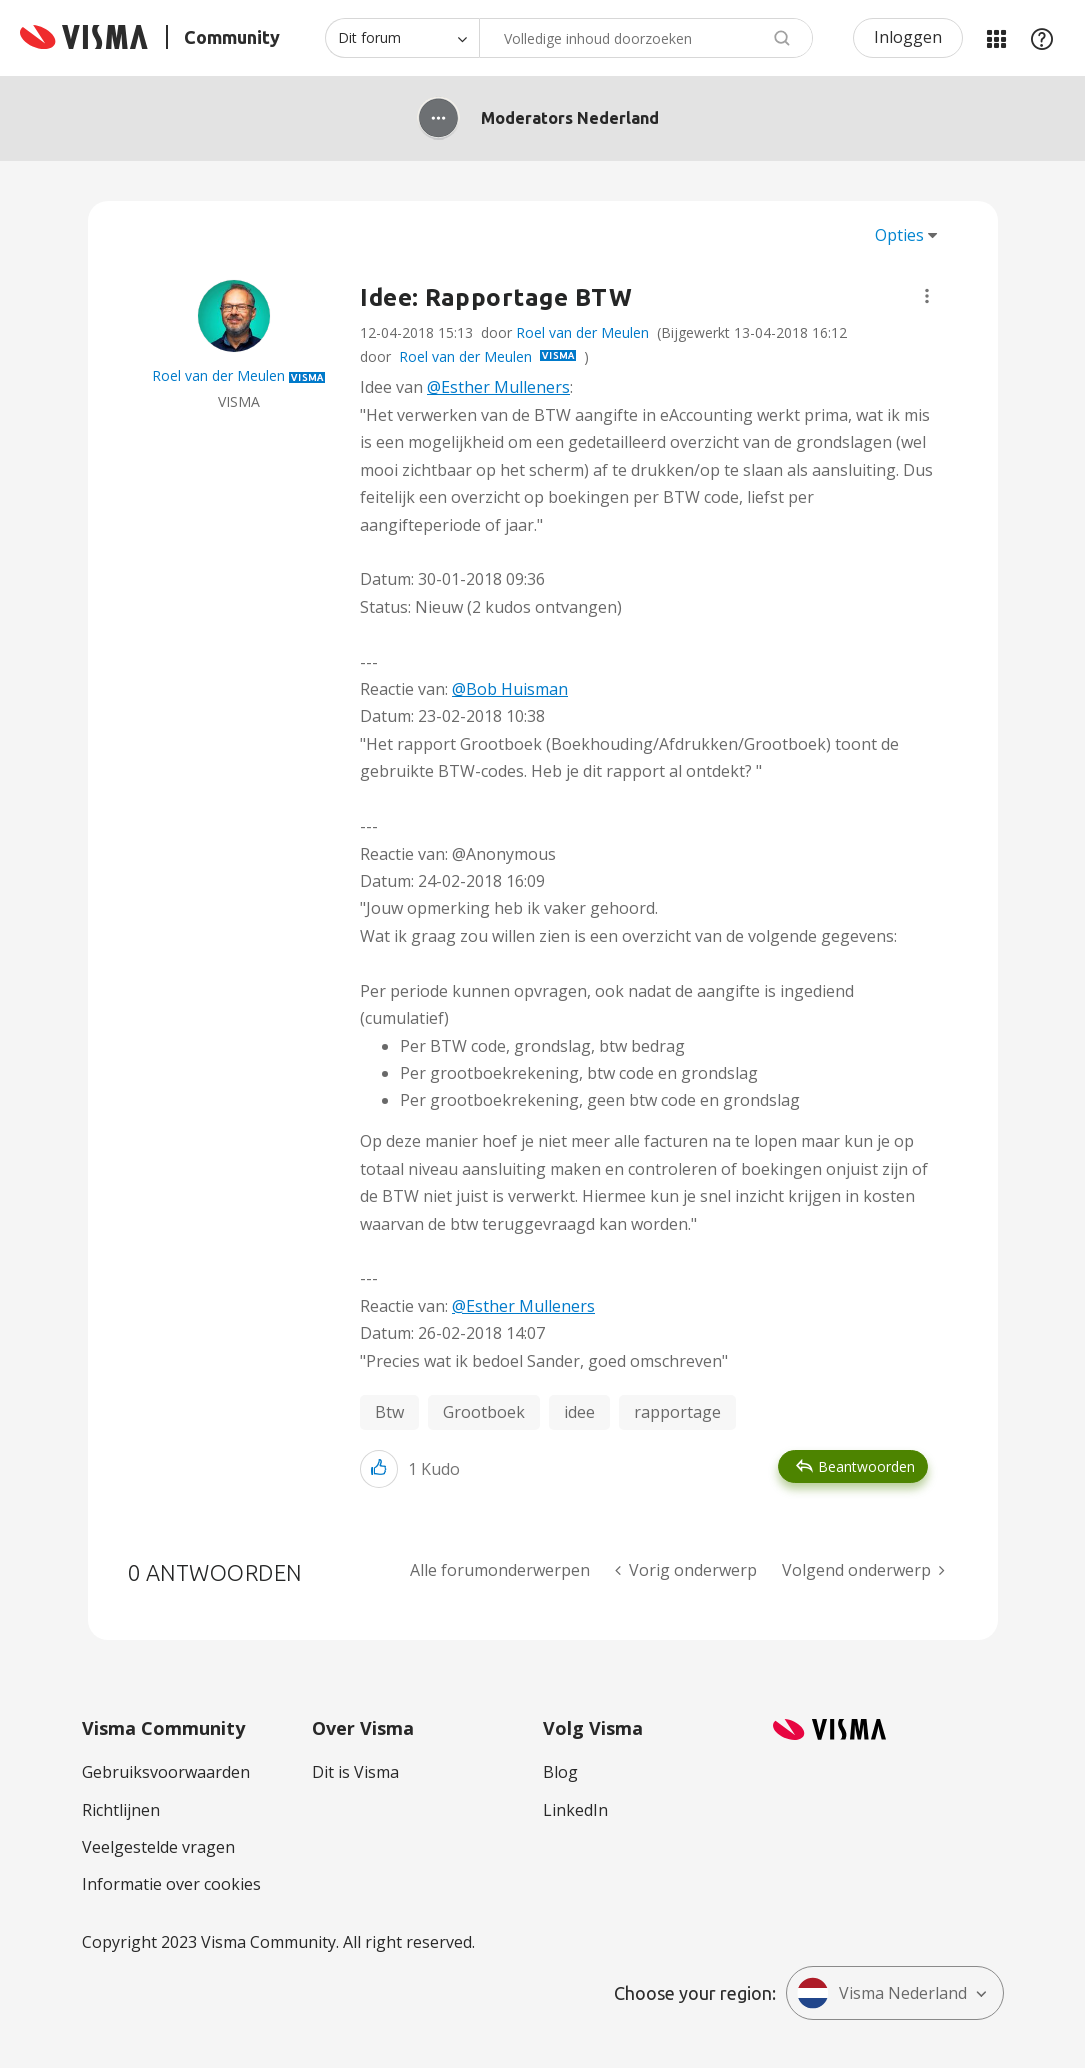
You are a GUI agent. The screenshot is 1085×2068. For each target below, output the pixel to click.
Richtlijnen (121, 1810)
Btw (389, 1412)
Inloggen (908, 37)
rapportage (677, 1412)
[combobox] (646, 38)
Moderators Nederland (570, 118)
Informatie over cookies (171, 1884)
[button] (927, 296)
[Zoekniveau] (402, 38)
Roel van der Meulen (582, 332)
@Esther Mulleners (498, 387)
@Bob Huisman (510, 689)
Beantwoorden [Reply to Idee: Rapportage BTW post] (866, 1466)
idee (579, 1412)
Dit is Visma (355, 1772)
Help (1042, 38)
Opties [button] (899, 235)
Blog (560, 1772)
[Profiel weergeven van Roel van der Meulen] (218, 375)
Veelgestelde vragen (158, 1847)
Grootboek (484, 1412)
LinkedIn (575, 1810)
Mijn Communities (996, 38)
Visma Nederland (882, 1993)
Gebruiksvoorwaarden (166, 1772)
